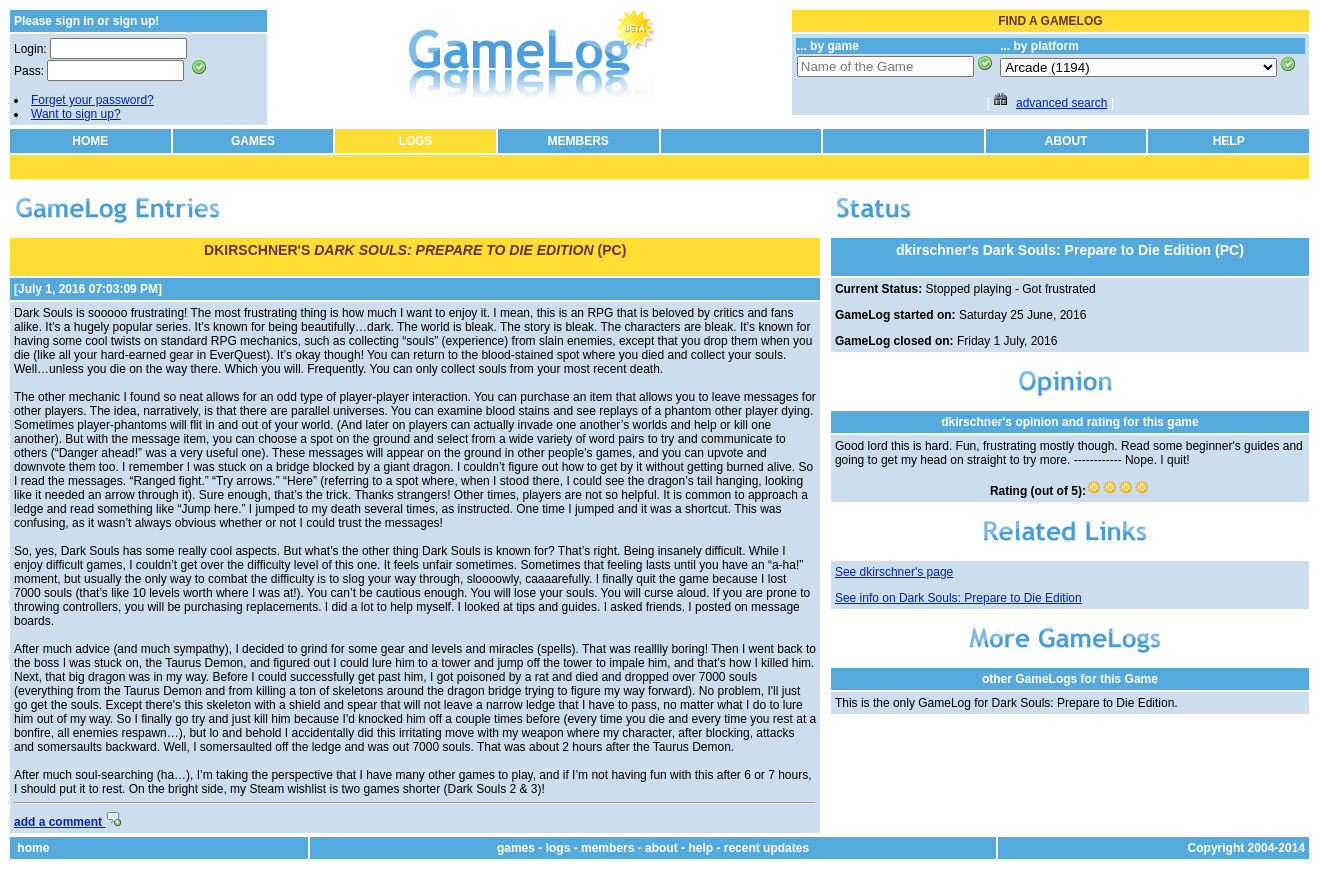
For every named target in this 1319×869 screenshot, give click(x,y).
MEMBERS (578, 141)
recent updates (766, 848)
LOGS (416, 141)
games (516, 848)
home (33, 848)
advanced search (1061, 103)
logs (558, 848)
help (700, 848)
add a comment (67, 822)
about (661, 848)
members (607, 848)
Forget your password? (92, 100)
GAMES (253, 141)
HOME (90, 141)
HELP (1229, 141)
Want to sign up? (76, 114)
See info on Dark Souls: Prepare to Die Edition (958, 598)
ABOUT (1066, 141)
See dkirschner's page (894, 572)
